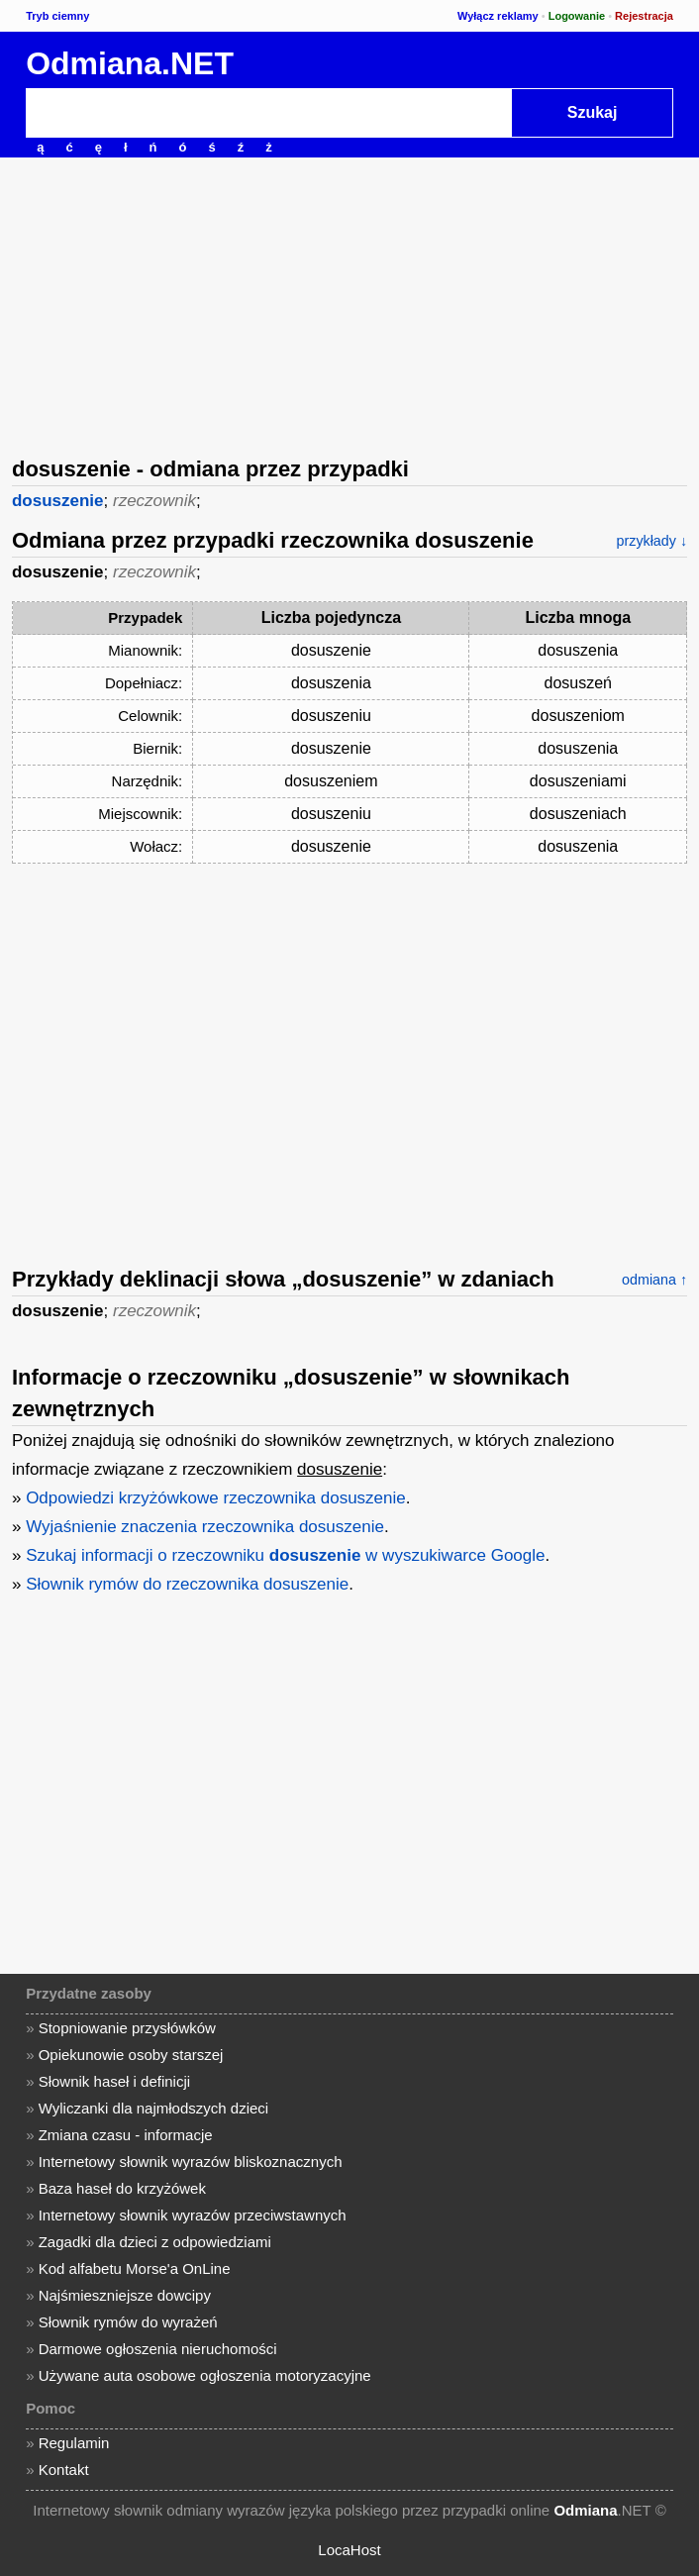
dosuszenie (58, 500)
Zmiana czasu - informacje (126, 2134)
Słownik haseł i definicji (114, 2081)
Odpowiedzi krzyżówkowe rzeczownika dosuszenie (216, 1498)
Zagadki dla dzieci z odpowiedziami (155, 2241)
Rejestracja (644, 16)
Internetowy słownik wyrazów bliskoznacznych (191, 2161)
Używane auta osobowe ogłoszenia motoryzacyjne (205, 2375)
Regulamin (74, 2442)
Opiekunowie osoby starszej (131, 2054)
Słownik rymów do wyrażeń (128, 2322)
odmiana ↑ (654, 1280)
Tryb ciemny (57, 16)
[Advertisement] (349, 305)
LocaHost (349, 2549)
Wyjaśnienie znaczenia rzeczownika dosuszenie (205, 1526)
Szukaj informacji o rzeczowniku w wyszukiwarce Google (285, 1555)
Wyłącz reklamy (498, 16)
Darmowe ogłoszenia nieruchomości (158, 2348)
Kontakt (64, 2469)
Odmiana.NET (130, 63)
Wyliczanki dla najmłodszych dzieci (153, 2108)
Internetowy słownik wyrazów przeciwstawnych (193, 2215)
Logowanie (577, 16)
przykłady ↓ (652, 541)
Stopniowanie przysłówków (127, 2027)
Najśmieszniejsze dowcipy (125, 2295)
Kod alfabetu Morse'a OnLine (135, 2268)
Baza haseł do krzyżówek (122, 2188)
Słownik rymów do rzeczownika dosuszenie (187, 1584)
